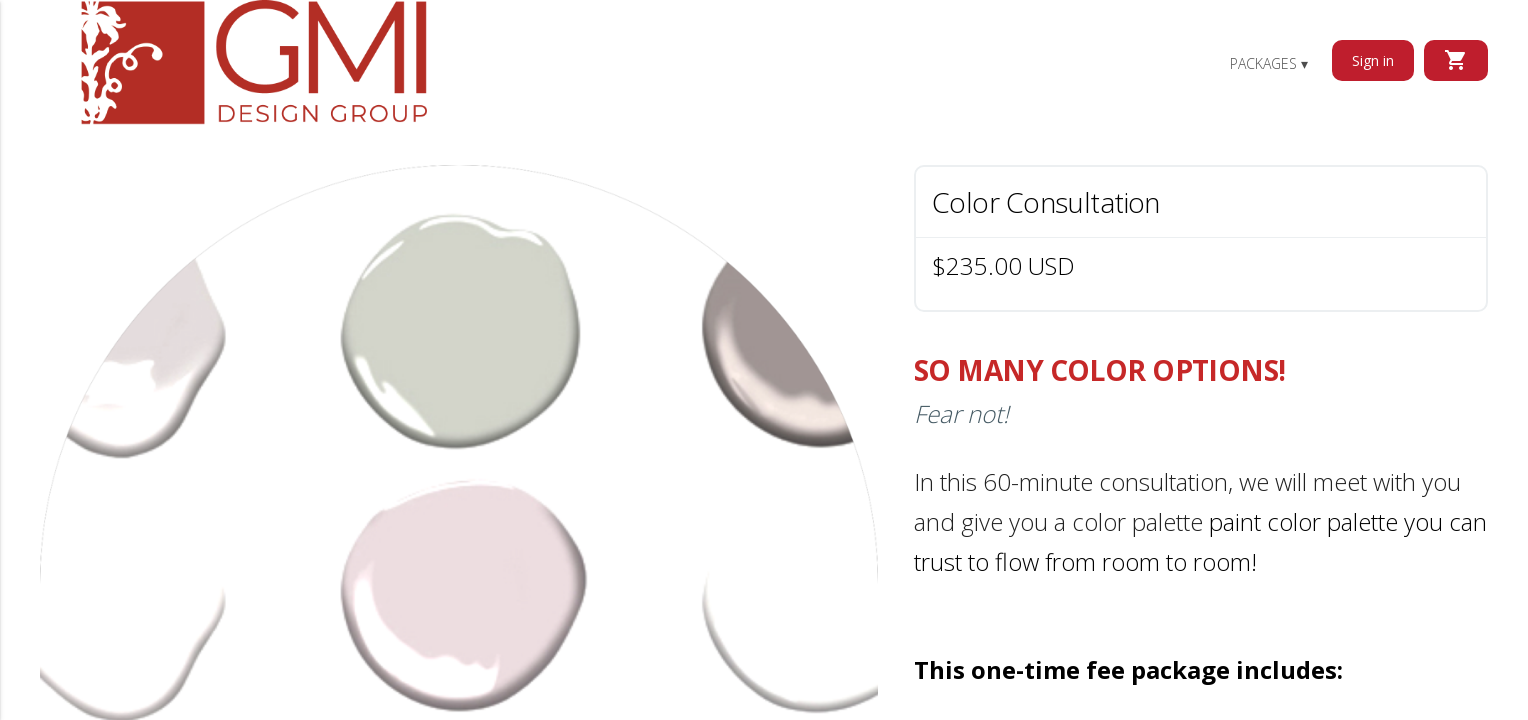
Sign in (1373, 60)
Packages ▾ (1269, 63)
